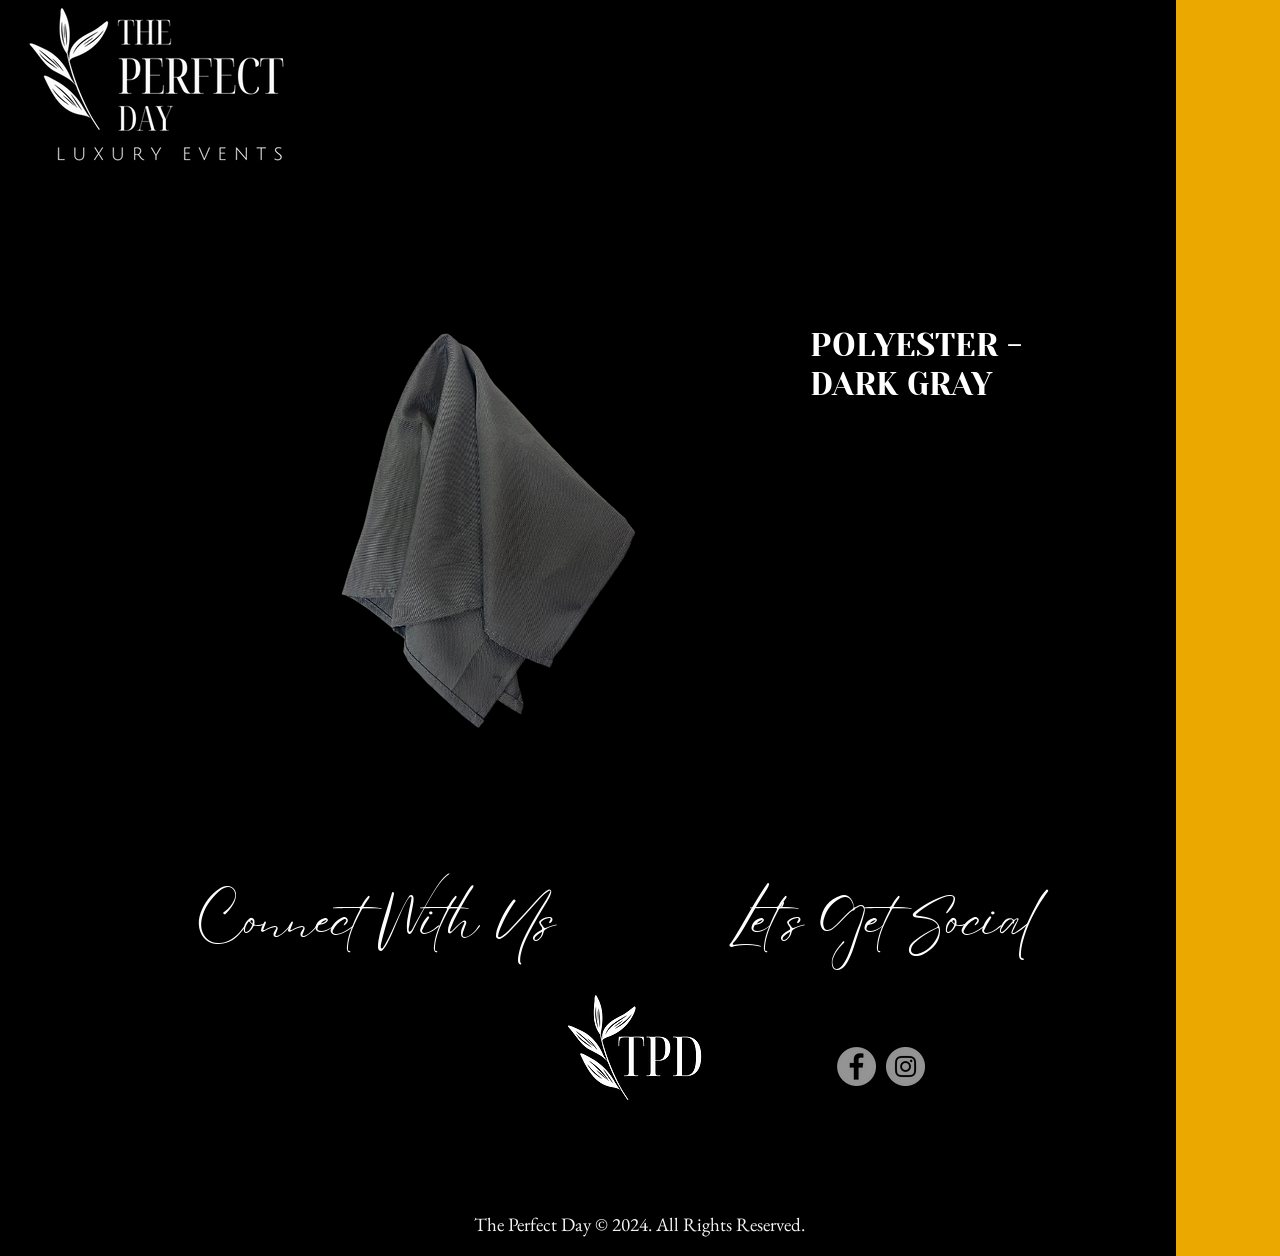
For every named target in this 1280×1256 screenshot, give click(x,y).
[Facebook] (856, 1066)
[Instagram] (905, 1066)
